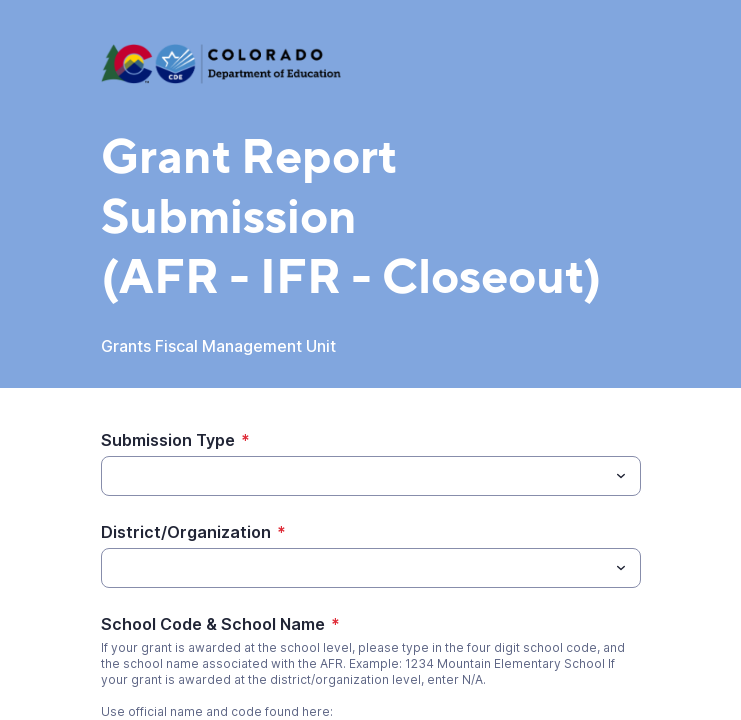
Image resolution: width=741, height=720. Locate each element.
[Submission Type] (354, 476)
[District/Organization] (354, 568)
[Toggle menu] (621, 476)
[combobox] (371, 476)
